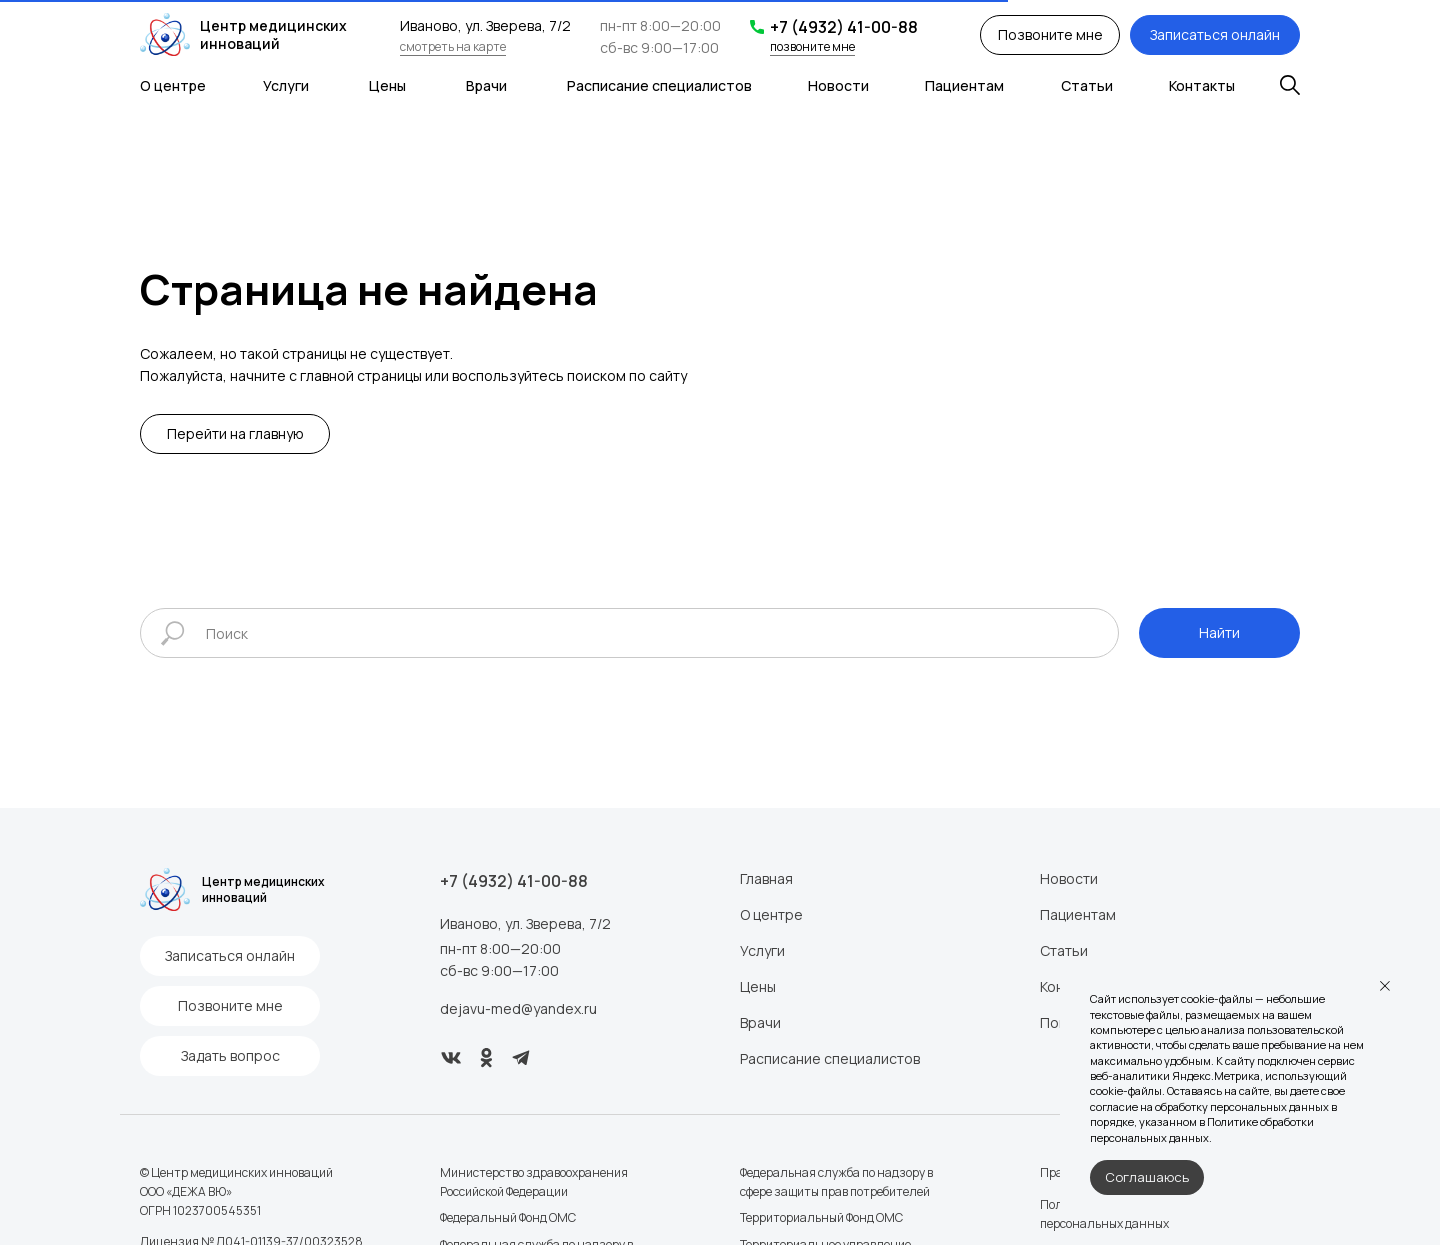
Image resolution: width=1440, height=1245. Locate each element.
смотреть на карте (453, 46)
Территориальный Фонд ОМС (821, 1217)
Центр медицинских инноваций (273, 34)
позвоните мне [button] (812, 46)
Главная (766, 878)
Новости (838, 85)
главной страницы (361, 375)
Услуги (286, 85)
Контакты (1202, 85)
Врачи (486, 85)
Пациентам (964, 85)
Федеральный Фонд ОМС (508, 1217)
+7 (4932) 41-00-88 (844, 27)
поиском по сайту (627, 375)
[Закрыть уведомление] (1385, 986)
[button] (1050, 35)
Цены (387, 85)
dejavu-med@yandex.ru (518, 1008)
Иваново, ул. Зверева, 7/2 (525, 923)
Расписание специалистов (659, 85)
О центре (173, 85)
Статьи (1087, 85)
